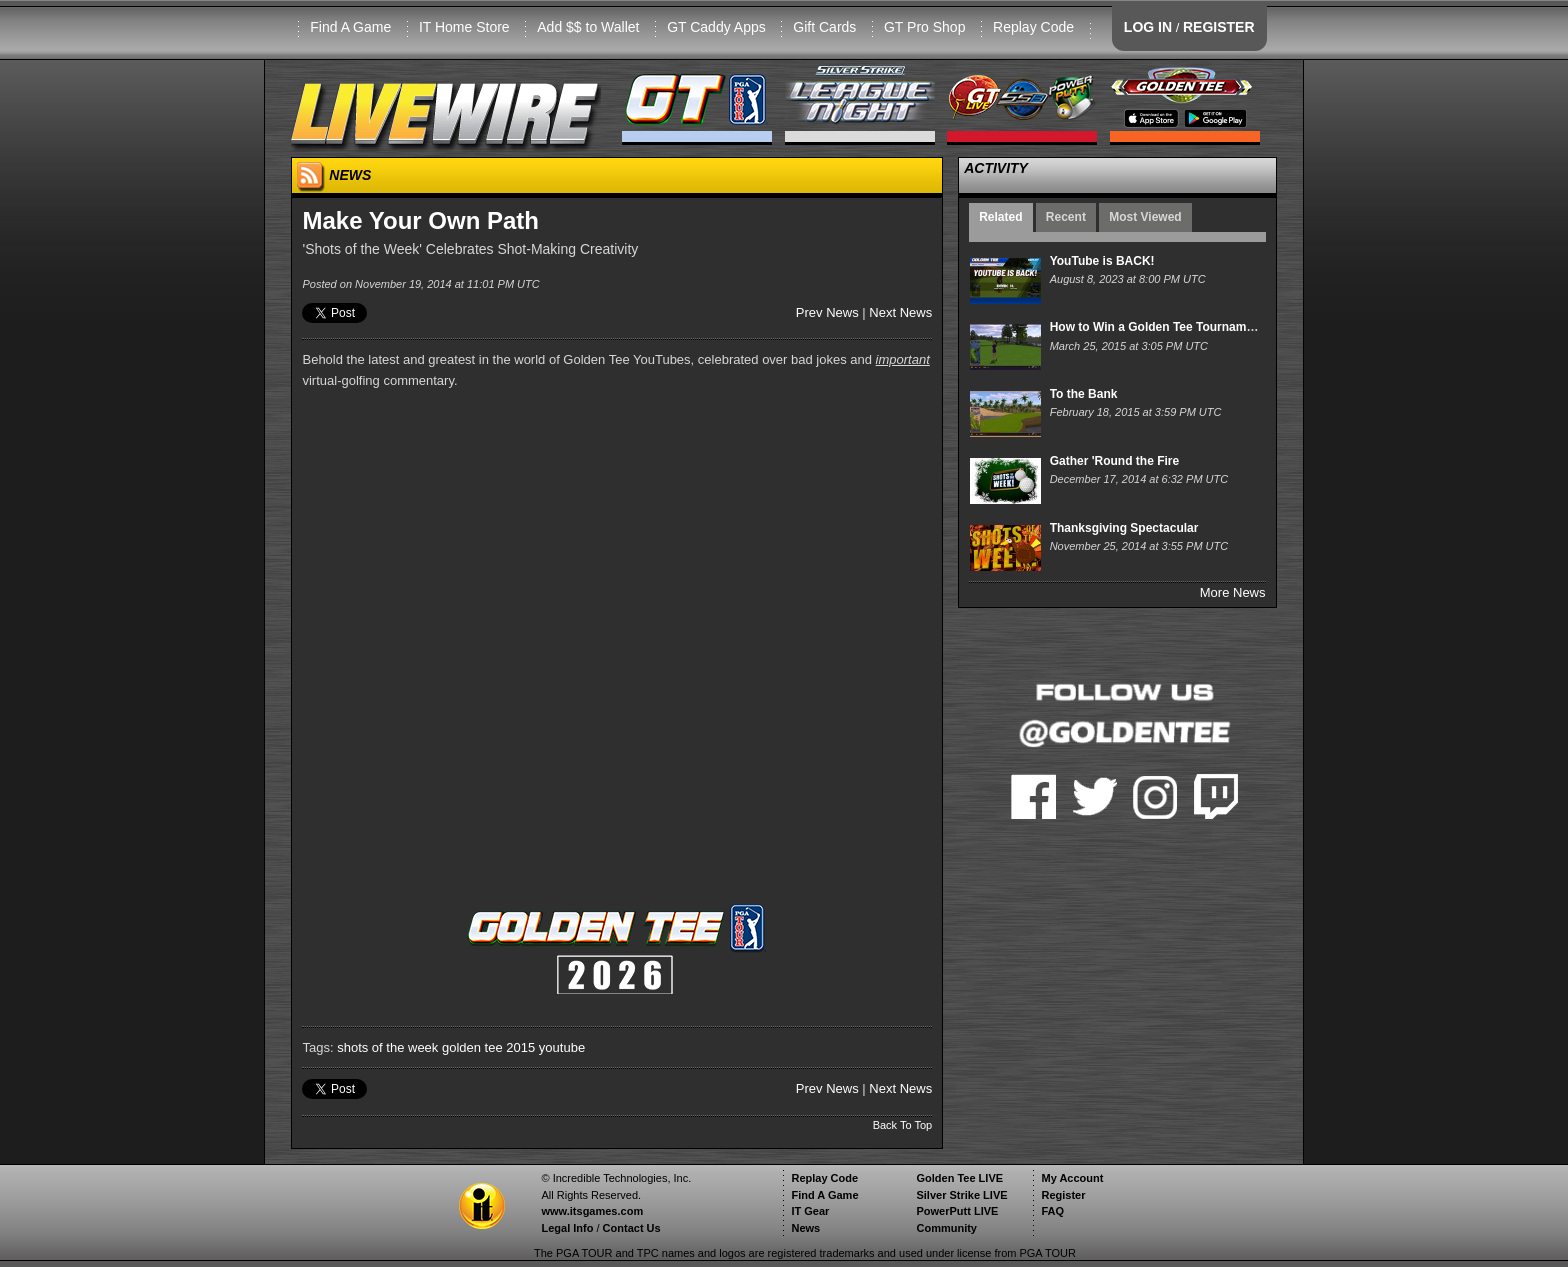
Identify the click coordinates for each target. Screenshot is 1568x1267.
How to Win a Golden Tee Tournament (1157, 327)
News (805, 1228)
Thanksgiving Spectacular (1124, 528)
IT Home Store (464, 27)
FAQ (1052, 1211)
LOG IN (1148, 27)
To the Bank (1084, 394)
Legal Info (567, 1228)
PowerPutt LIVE (957, 1211)
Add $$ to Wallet (588, 27)
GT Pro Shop (924, 27)
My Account (1072, 1178)
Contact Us (632, 1228)
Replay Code (1033, 27)
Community (946, 1228)
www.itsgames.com (592, 1211)
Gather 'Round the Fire (1115, 461)
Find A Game (350, 27)
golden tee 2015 (488, 1047)
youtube (562, 1047)
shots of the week (387, 1047)
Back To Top (903, 1125)
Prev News (827, 312)
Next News (900, 312)
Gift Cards (824, 27)
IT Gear (810, 1211)
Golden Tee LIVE (959, 1178)
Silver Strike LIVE (961, 1195)
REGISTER (1219, 27)
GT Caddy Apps (716, 27)
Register (1063, 1195)
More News (1233, 592)
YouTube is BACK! (1102, 261)
